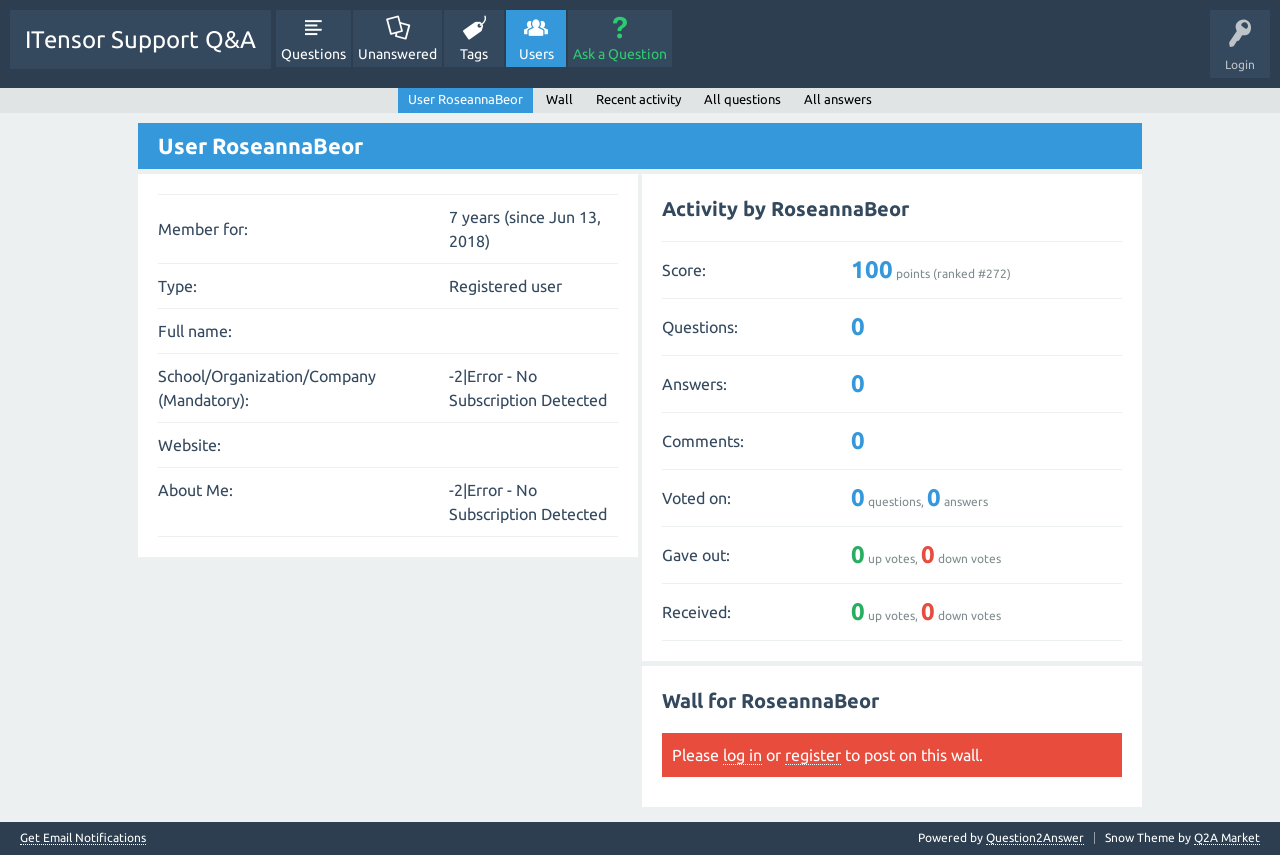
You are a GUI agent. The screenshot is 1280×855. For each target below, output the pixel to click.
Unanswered (397, 54)
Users (536, 54)
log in (742, 755)
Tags (474, 54)
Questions (313, 54)
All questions (742, 99)
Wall (559, 99)
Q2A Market (1227, 837)
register (813, 755)
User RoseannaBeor (465, 99)
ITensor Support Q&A (140, 39)
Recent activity (638, 99)
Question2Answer (1035, 837)
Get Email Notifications (83, 838)
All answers (838, 99)
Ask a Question (620, 54)
